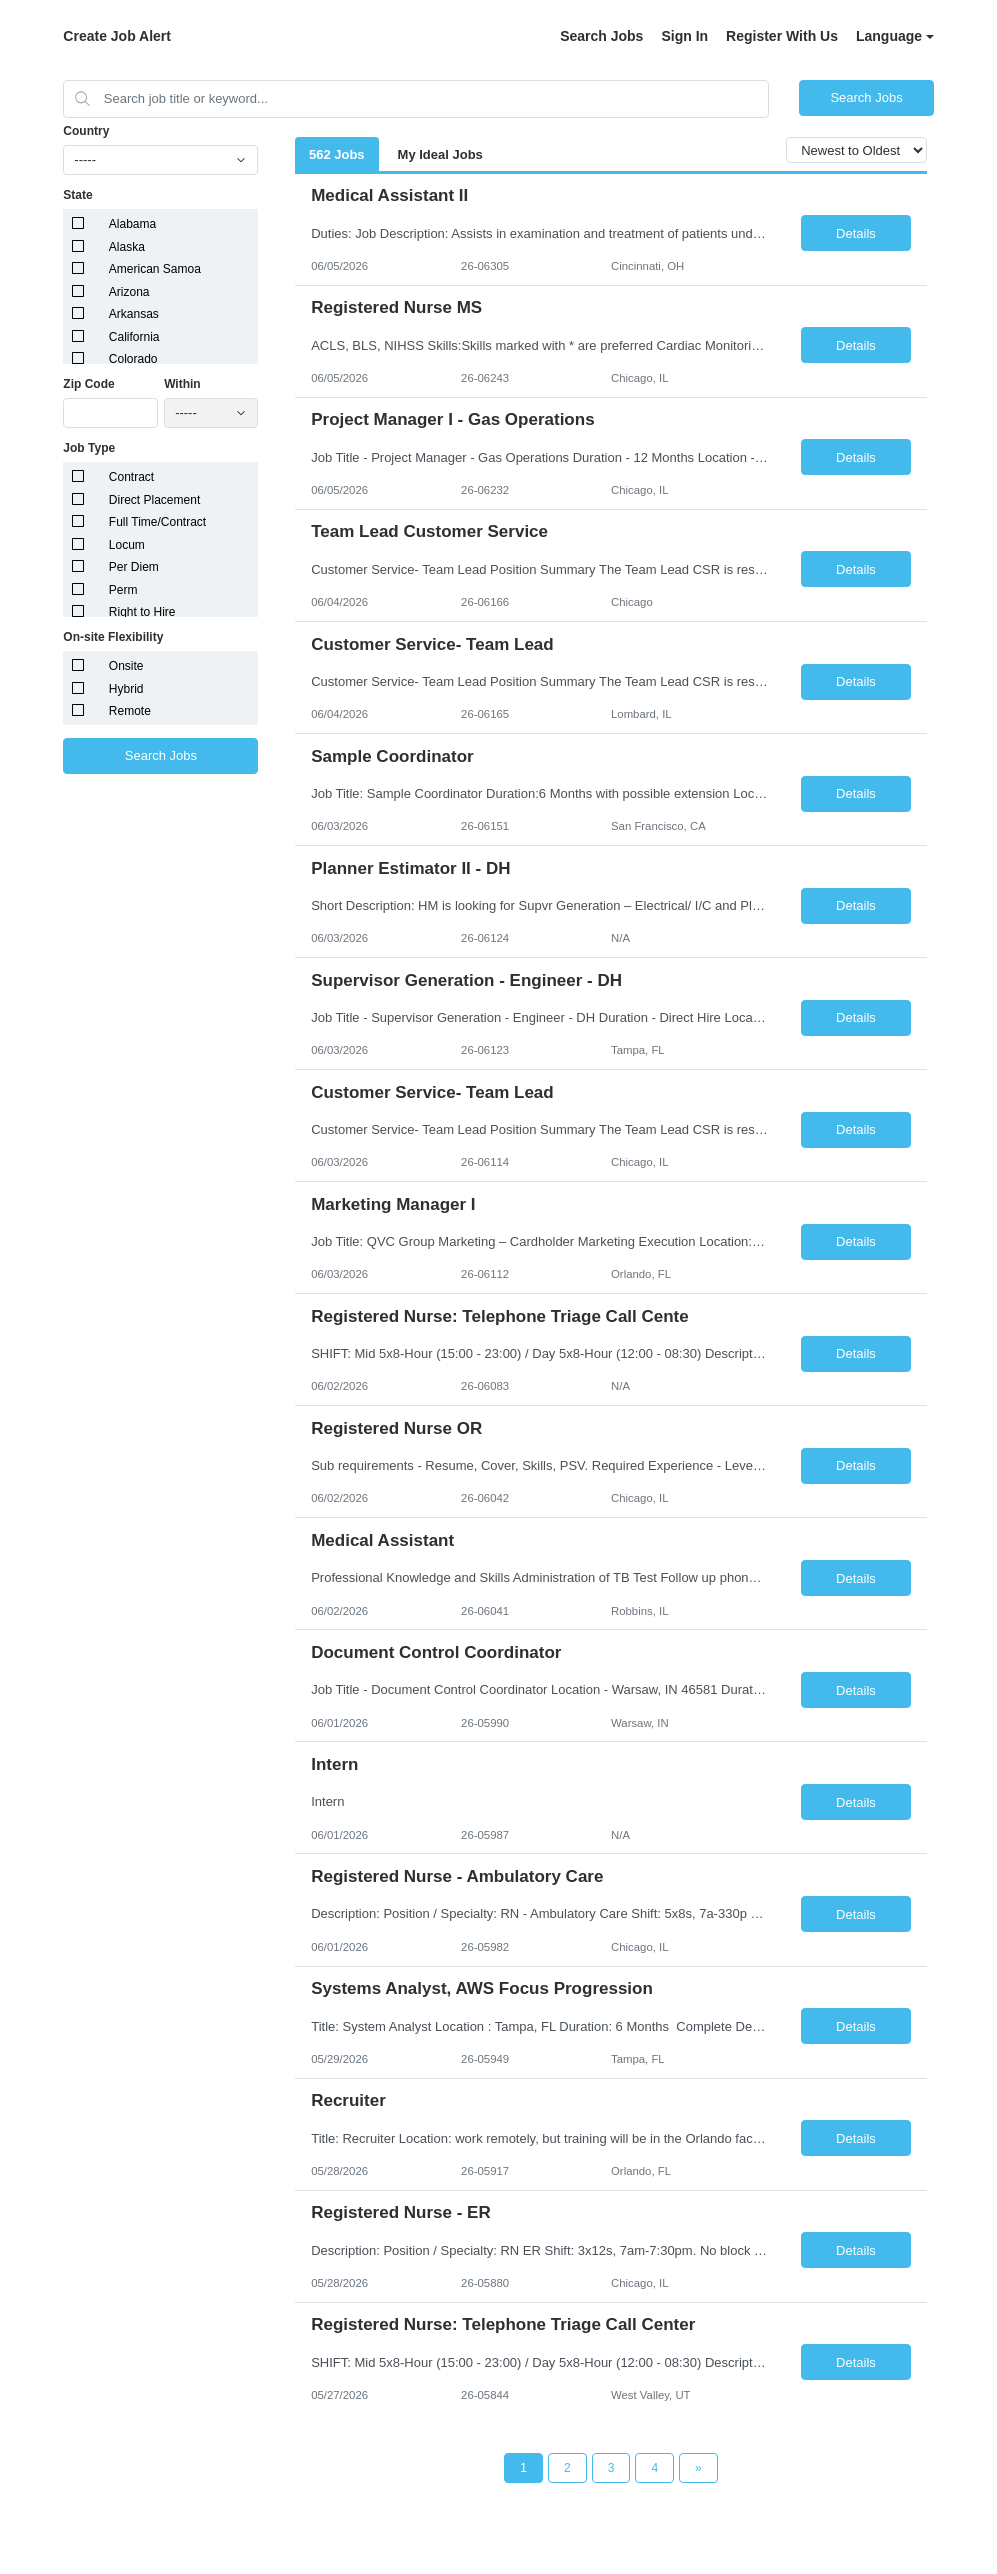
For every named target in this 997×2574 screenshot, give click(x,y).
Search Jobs (601, 36)
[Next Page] (698, 2468)
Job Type (89, 448)
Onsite (126, 666)
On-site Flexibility (113, 637)
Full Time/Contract (157, 522)
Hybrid (126, 689)
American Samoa (155, 269)
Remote (130, 711)
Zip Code (88, 384)
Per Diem (134, 567)
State (77, 195)
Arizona (129, 292)
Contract (131, 477)
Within (182, 384)
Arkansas (134, 314)
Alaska (127, 247)
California (134, 337)
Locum (127, 545)
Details (856, 233)
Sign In (684, 36)
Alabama (132, 224)
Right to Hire (142, 612)
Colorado (133, 359)
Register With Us (782, 36)
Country (86, 131)
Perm (123, 590)
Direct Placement (154, 500)
